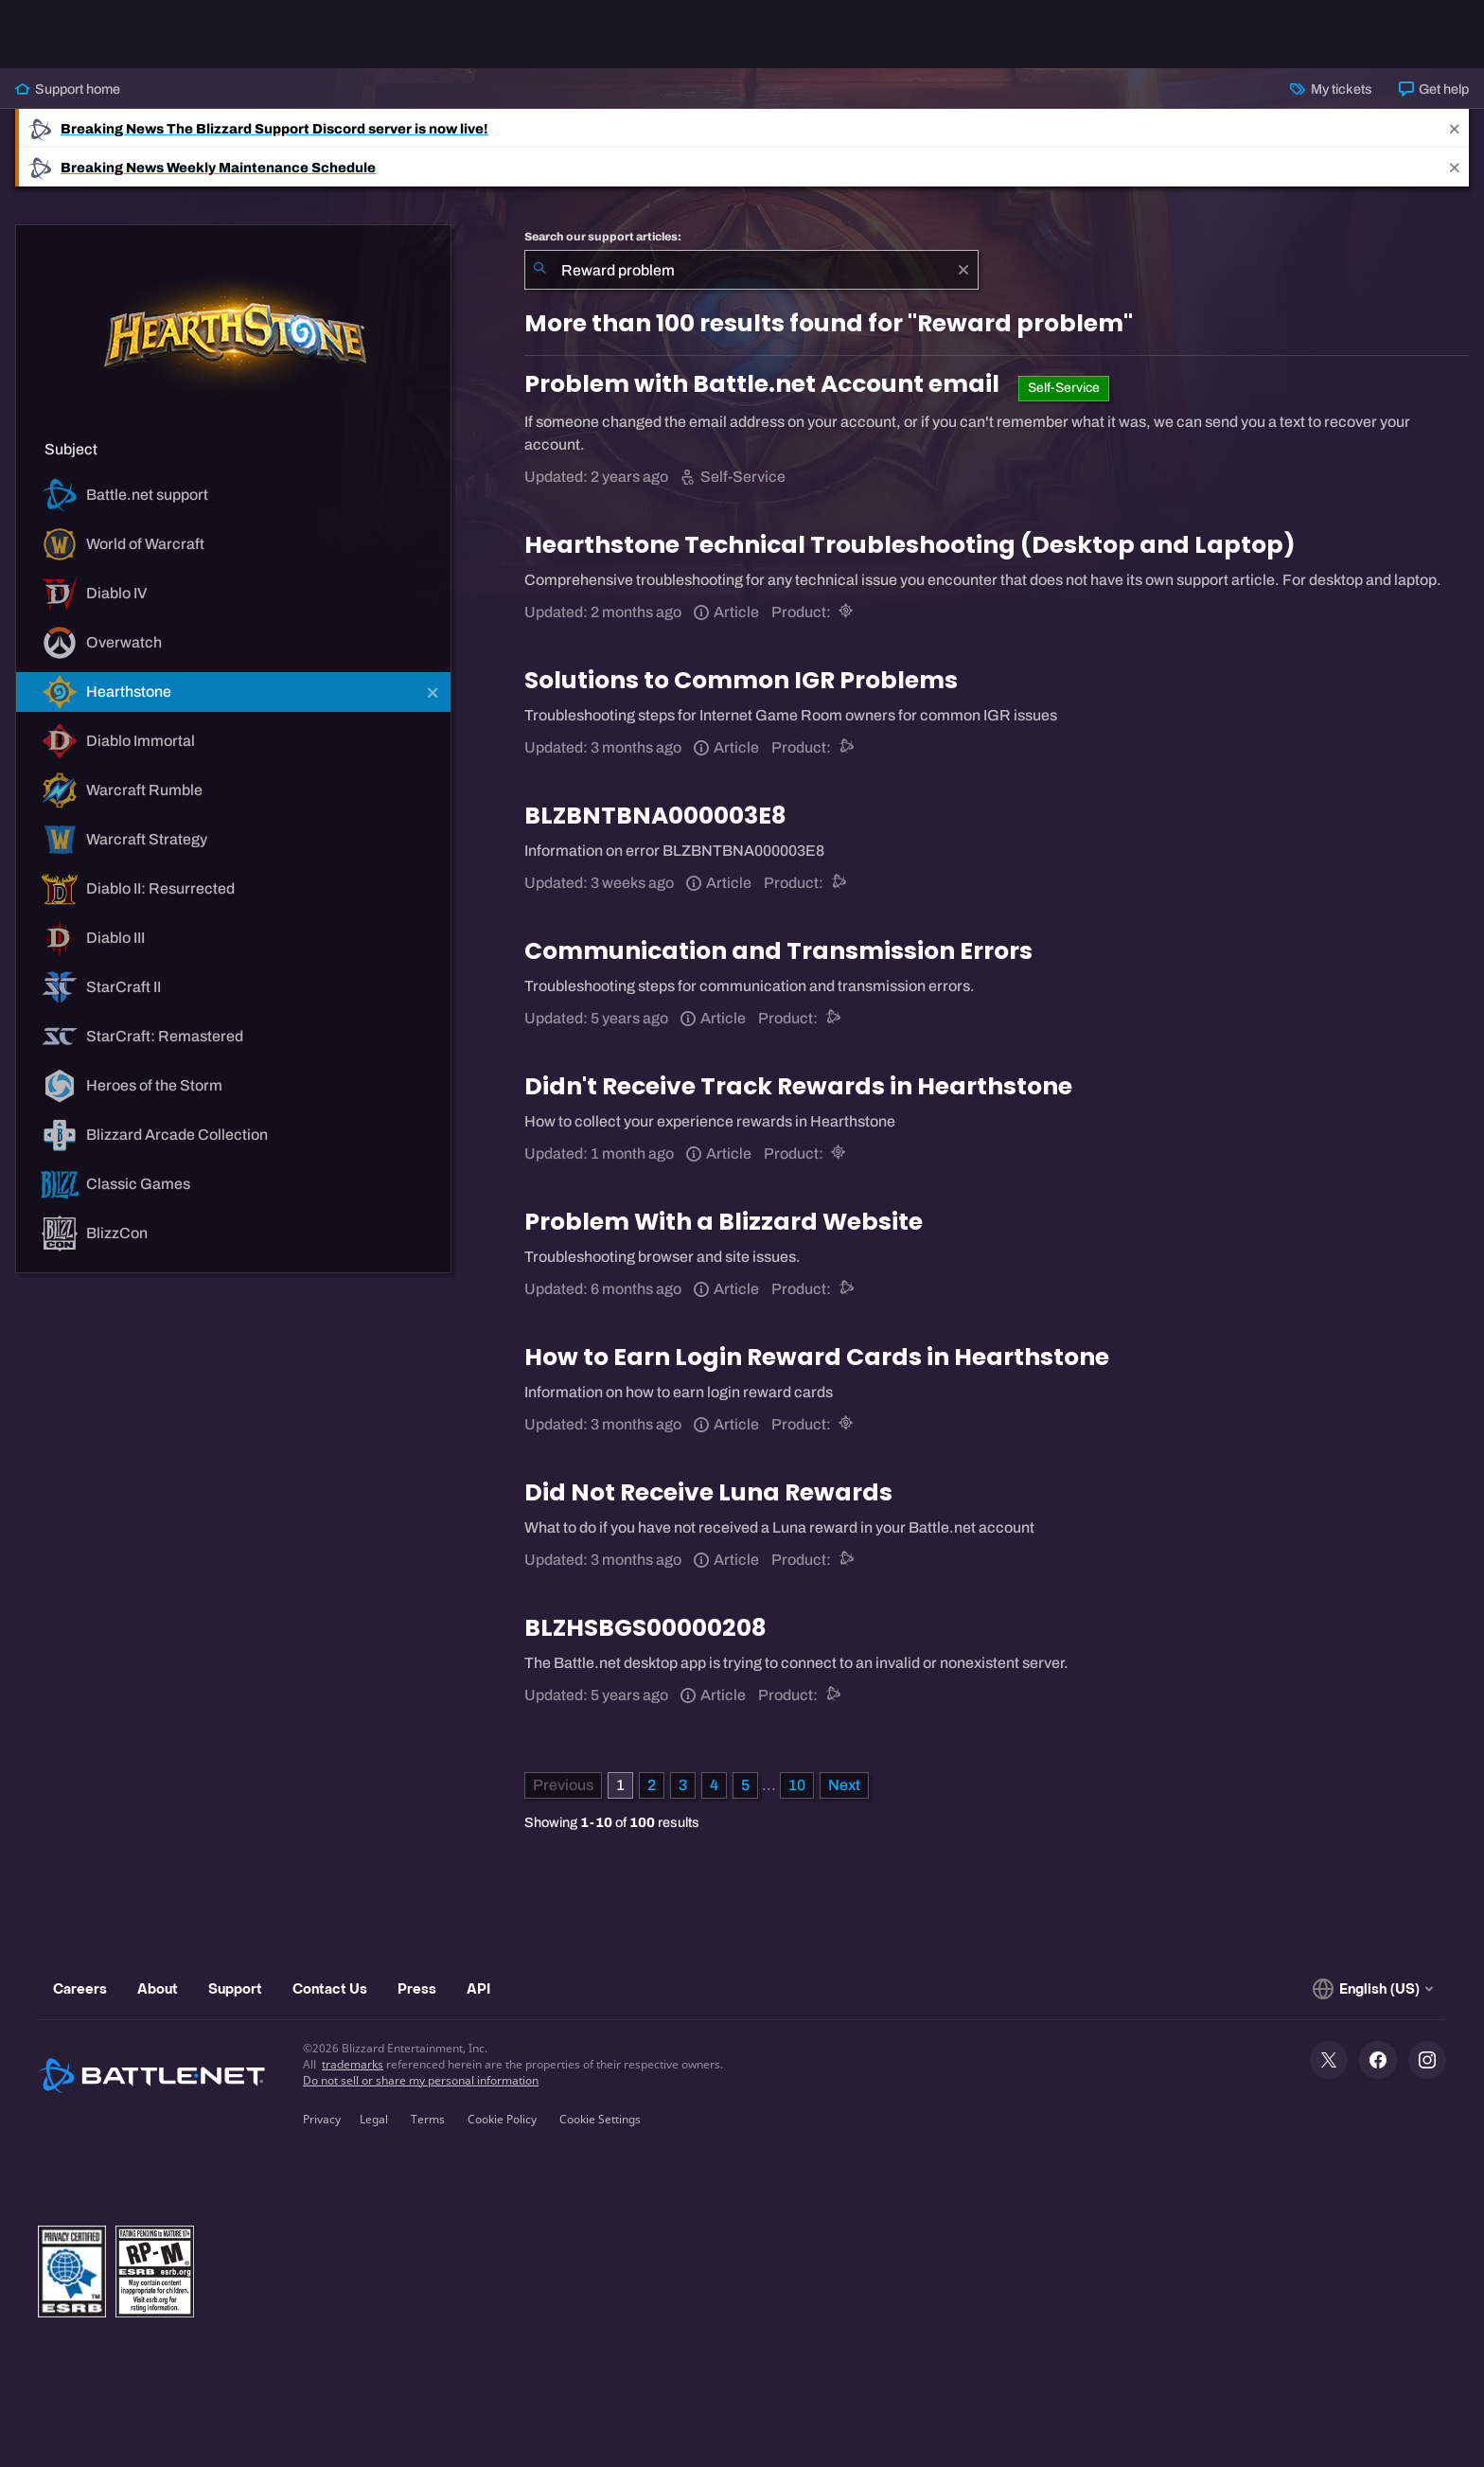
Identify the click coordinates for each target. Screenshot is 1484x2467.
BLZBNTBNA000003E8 (655, 815)
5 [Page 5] (745, 1785)
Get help (1434, 89)
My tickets (1330, 89)
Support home (67, 89)
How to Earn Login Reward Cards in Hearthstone (816, 1357)
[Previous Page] (563, 1785)
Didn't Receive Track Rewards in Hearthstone (798, 1086)
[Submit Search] (539, 270)
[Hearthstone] (847, 612)
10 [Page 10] (796, 1785)
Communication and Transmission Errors (778, 950)
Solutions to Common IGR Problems (741, 680)
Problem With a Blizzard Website (723, 1221)
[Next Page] (844, 1785)
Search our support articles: (602, 236)
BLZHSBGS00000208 (645, 1627)
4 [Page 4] (714, 1785)
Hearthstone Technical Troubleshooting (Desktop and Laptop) (910, 544)
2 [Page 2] (651, 1785)
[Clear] (963, 270)
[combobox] (751, 270)
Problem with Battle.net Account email (764, 383)
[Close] (1454, 128)
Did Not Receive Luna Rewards (708, 1492)
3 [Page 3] (683, 1785)
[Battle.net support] (847, 747)
